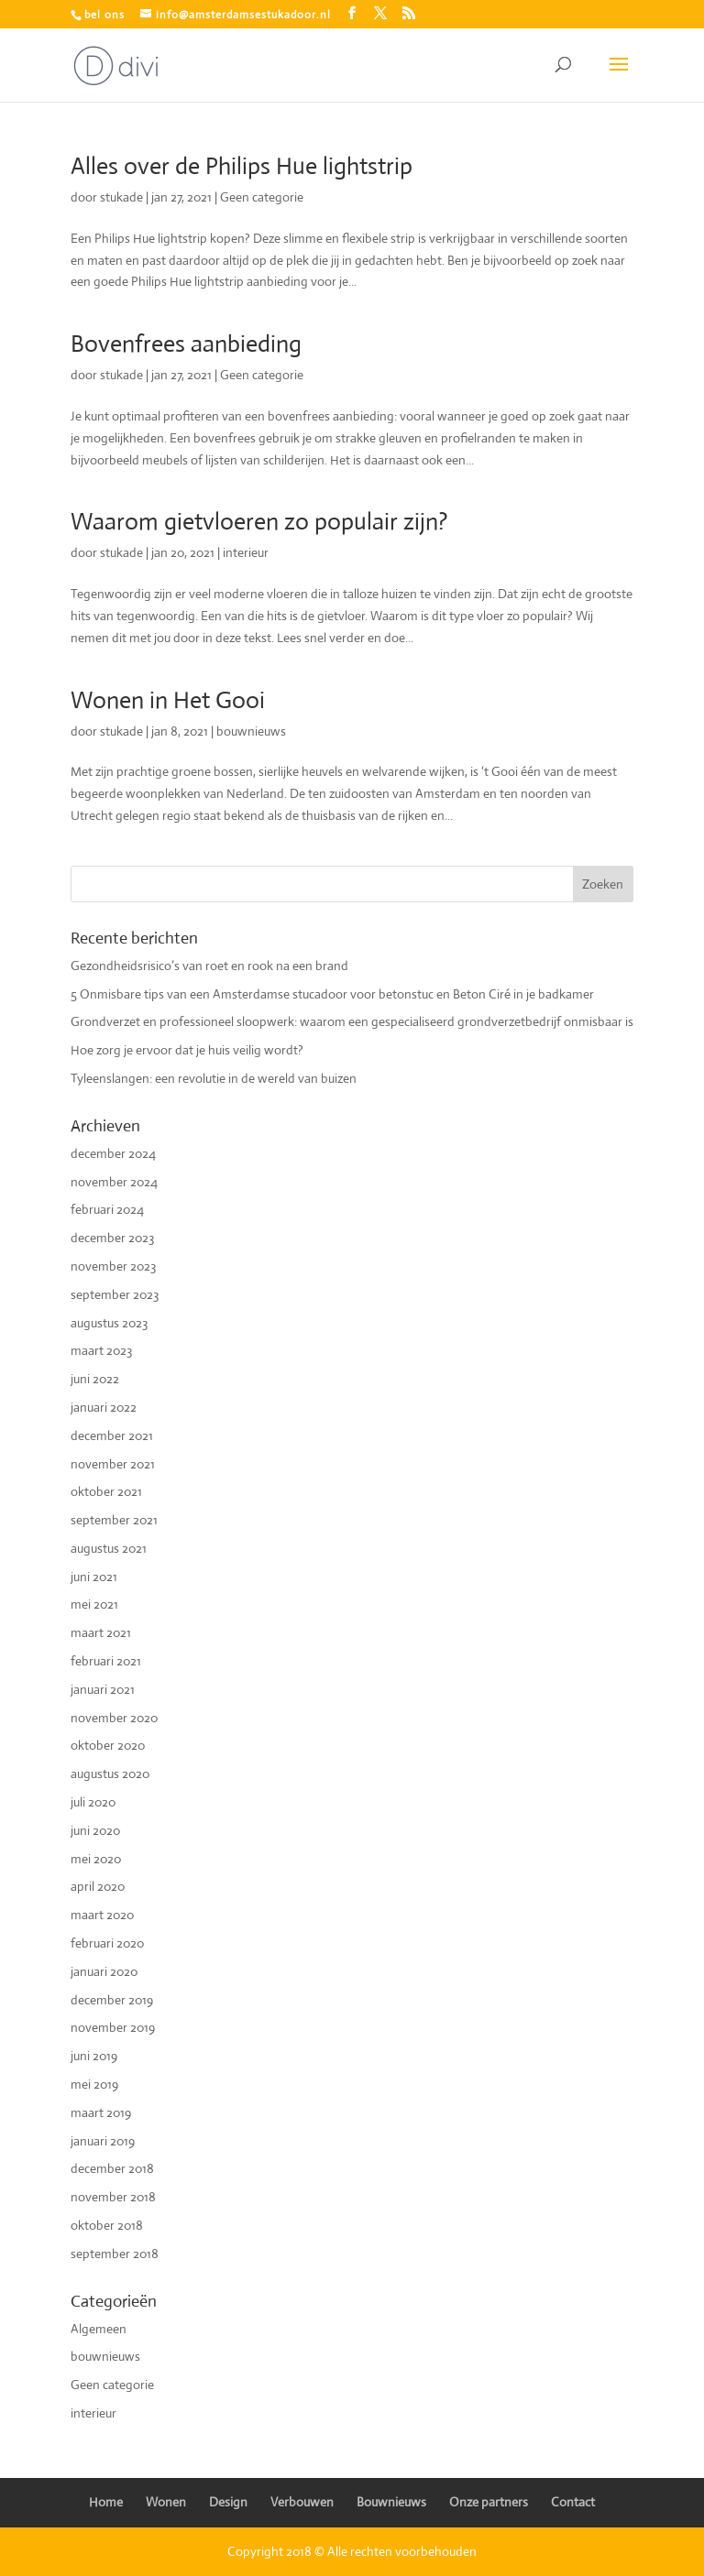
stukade (121, 197)
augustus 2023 (109, 1323)
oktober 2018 (107, 2225)
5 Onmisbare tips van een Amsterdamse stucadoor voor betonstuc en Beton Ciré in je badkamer (332, 994)
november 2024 (114, 1181)
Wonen (166, 2502)
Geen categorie (261, 197)
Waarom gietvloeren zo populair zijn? (259, 521)
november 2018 (113, 2197)
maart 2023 (101, 1350)
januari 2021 (103, 1689)
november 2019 (113, 2027)
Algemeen (98, 2328)
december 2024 (113, 1153)
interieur (246, 552)
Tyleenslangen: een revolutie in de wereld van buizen (214, 1078)
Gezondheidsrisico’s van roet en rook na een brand (209, 965)
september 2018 (115, 2253)
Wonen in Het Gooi (168, 700)
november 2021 (113, 1464)
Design (228, 2502)
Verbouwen (302, 2502)
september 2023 (115, 1294)
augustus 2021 (109, 1548)
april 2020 (98, 1886)
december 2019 (112, 2000)
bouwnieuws (251, 731)
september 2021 (114, 1520)
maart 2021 (101, 1632)
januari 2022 (104, 1407)
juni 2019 (94, 2055)
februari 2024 (107, 1209)
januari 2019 (103, 2141)
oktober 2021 (106, 1491)
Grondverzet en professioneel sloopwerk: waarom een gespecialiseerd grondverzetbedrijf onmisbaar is (352, 1021)
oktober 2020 (108, 1745)
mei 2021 (94, 1604)
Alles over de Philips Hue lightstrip (241, 165)
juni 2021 (94, 1576)
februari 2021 (106, 1661)
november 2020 (114, 1717)
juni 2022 (95, 1378)
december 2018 (112, 2168)
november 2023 (113, 1266)
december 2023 (112, 1237)
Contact (573, 2502)
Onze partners (488, 2502)
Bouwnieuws (391, 2502)
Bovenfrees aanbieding (186, 343)
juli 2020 (93, 1802)
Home (106, 2502)
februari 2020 (107, 1943)
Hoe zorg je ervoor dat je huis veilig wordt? (187, 1050)
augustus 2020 (110, 1773)
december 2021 (112, 1435)
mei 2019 (94, 2084)
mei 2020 (96, 1858)
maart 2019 (101, 2112)
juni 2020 (95, 1830)
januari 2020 (104, 1971)
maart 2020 (102, 1914)
